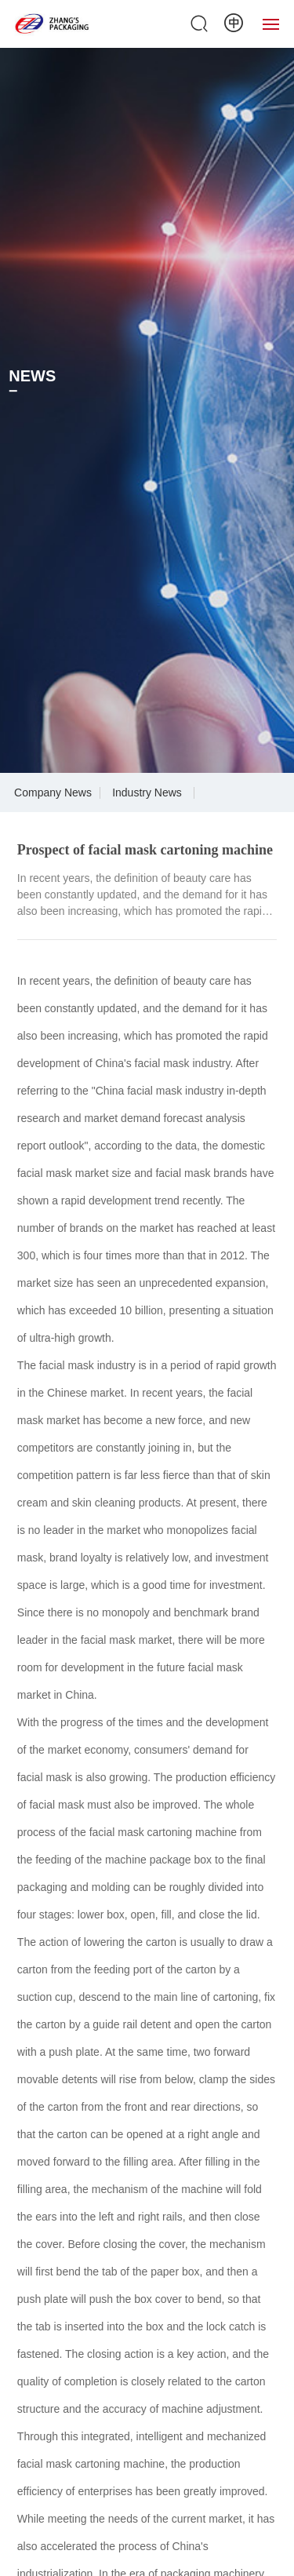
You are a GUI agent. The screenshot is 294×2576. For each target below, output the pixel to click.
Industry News (147, 792)
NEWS (32, 375)
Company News (53, 792)
